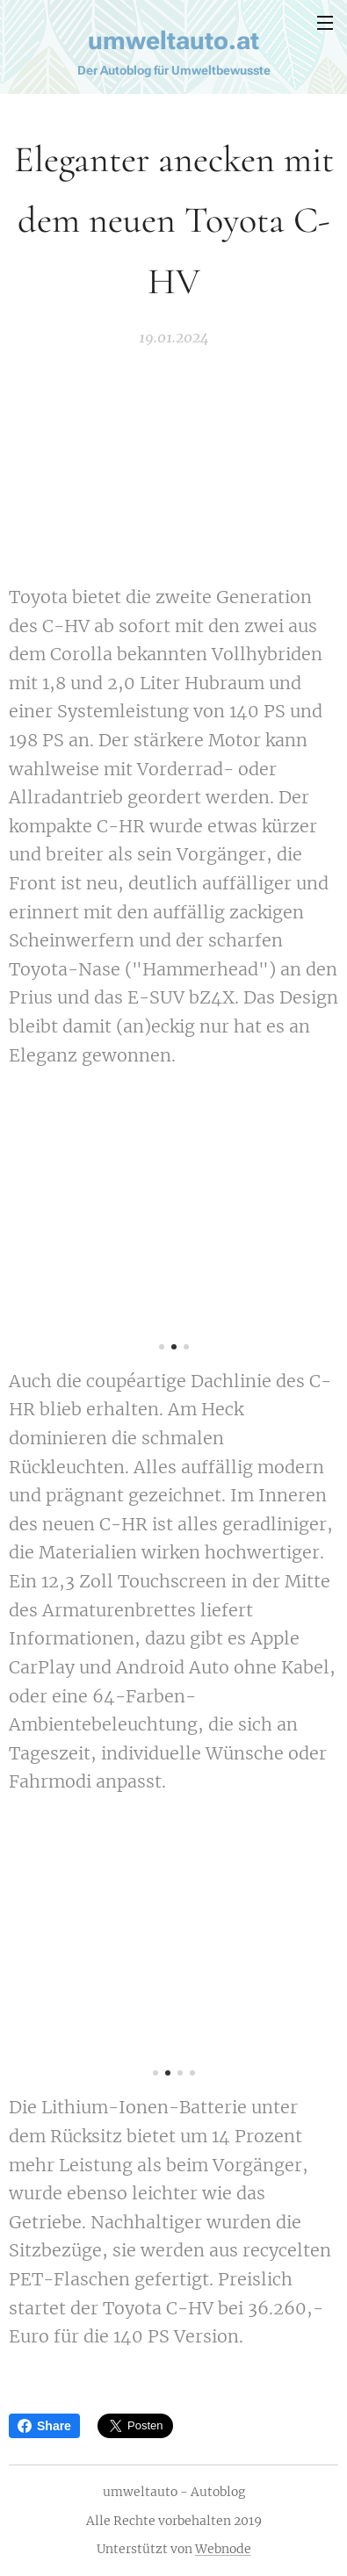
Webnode (223, 2549)
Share (44, 2426)
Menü (325, 23)
